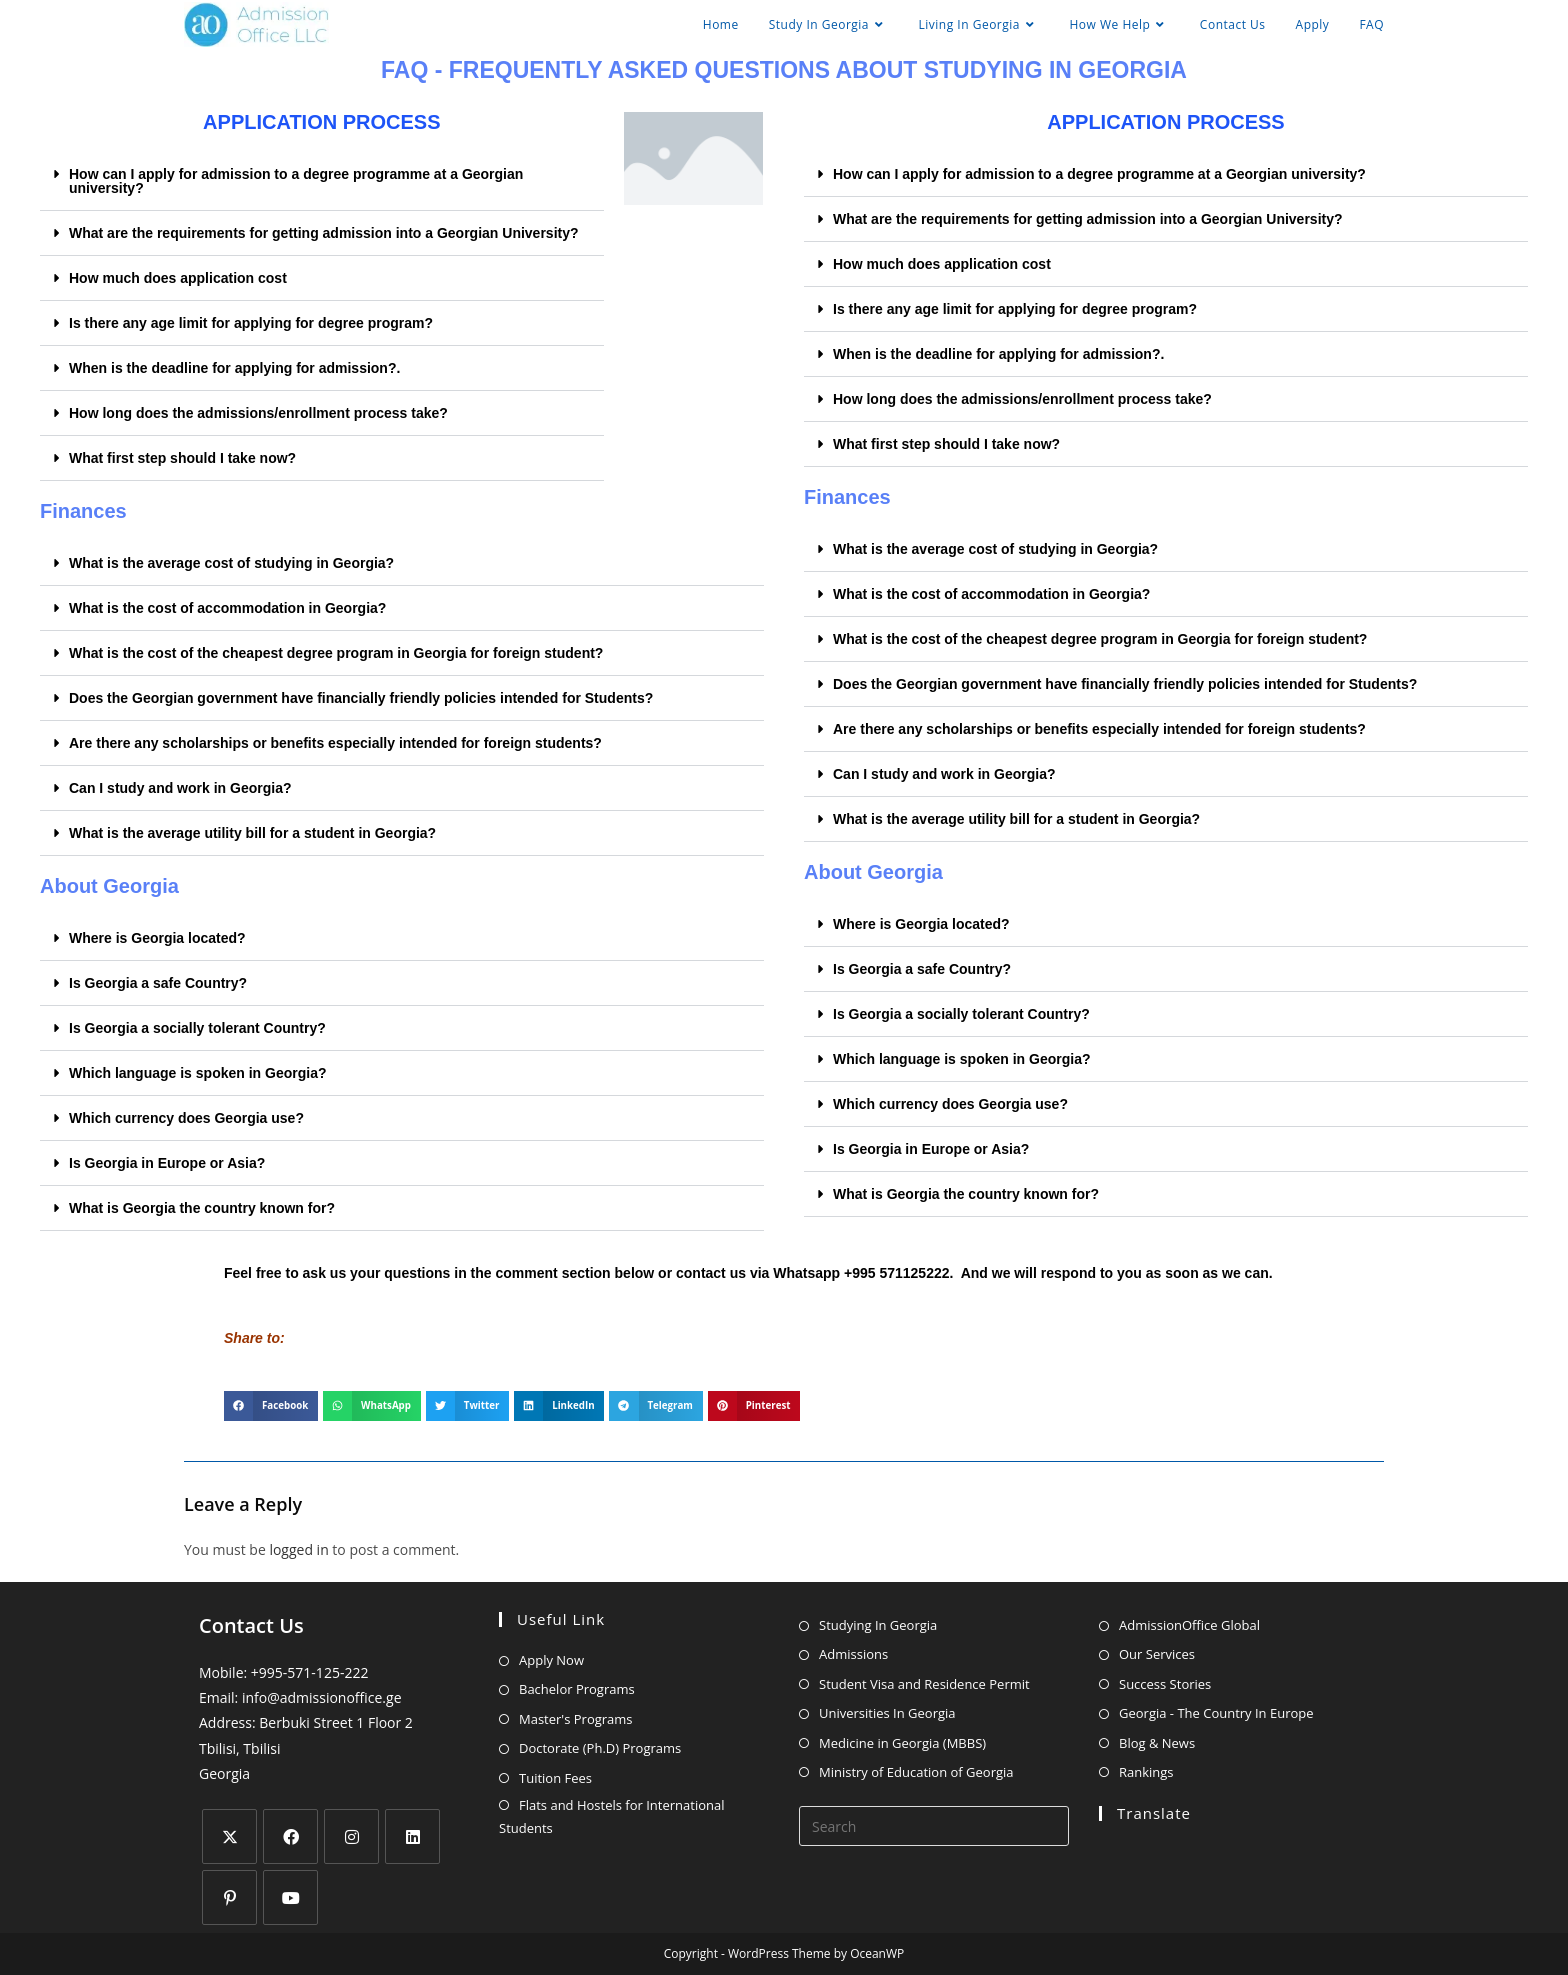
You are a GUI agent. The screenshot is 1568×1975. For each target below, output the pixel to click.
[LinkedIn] (412, 1836)
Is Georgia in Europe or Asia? (167, 1163)
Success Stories (1165, 1684)
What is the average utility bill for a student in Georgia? (252, 833)
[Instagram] (351, 1836)
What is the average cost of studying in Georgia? (231, 563)
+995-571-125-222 (310, 1672)
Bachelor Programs (577, 1689)
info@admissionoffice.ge (322, 1697)
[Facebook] (290, 1836)
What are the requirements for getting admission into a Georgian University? (324, 233)
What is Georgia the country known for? (202, 1208)
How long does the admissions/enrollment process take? (258, 413)
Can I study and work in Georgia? (180, 788)
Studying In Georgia (878, 1625)
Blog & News (1157, 1743)
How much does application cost (178, 278)
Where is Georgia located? (157, 938)
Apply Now (551, 1660)
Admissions (853, 1654)
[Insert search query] (934, 1826)
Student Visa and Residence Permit (924, 1684)
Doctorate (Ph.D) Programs (600, 1748)
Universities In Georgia (887, 1713)
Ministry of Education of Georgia (916, 1772)
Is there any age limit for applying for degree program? (251, 323)
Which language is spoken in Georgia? (197, 1073)
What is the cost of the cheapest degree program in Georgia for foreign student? (336, 653)
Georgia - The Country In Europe (1216, 1713)
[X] (229, 1836)
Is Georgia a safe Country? (158, 983)
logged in (298, 1549)
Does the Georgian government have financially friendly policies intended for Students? (361, 698)
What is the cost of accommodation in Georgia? (227, 608)
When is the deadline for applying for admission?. (234, 368)
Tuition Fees (555, 1778)
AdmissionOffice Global (1189, 1625)
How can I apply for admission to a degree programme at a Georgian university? (296, 181)
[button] (322, 181)
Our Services (1157, 1654)
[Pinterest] (229, 1897)
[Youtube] (290, 1897)
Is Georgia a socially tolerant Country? (197, 1028)
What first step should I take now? (182, 458)
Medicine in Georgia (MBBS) (902, 1743)
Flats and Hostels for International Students (611, 1816)
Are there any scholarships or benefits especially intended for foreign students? (335, 743)
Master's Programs (576, 1719)
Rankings (1146, 1772)
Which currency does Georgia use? (186, 1118)
